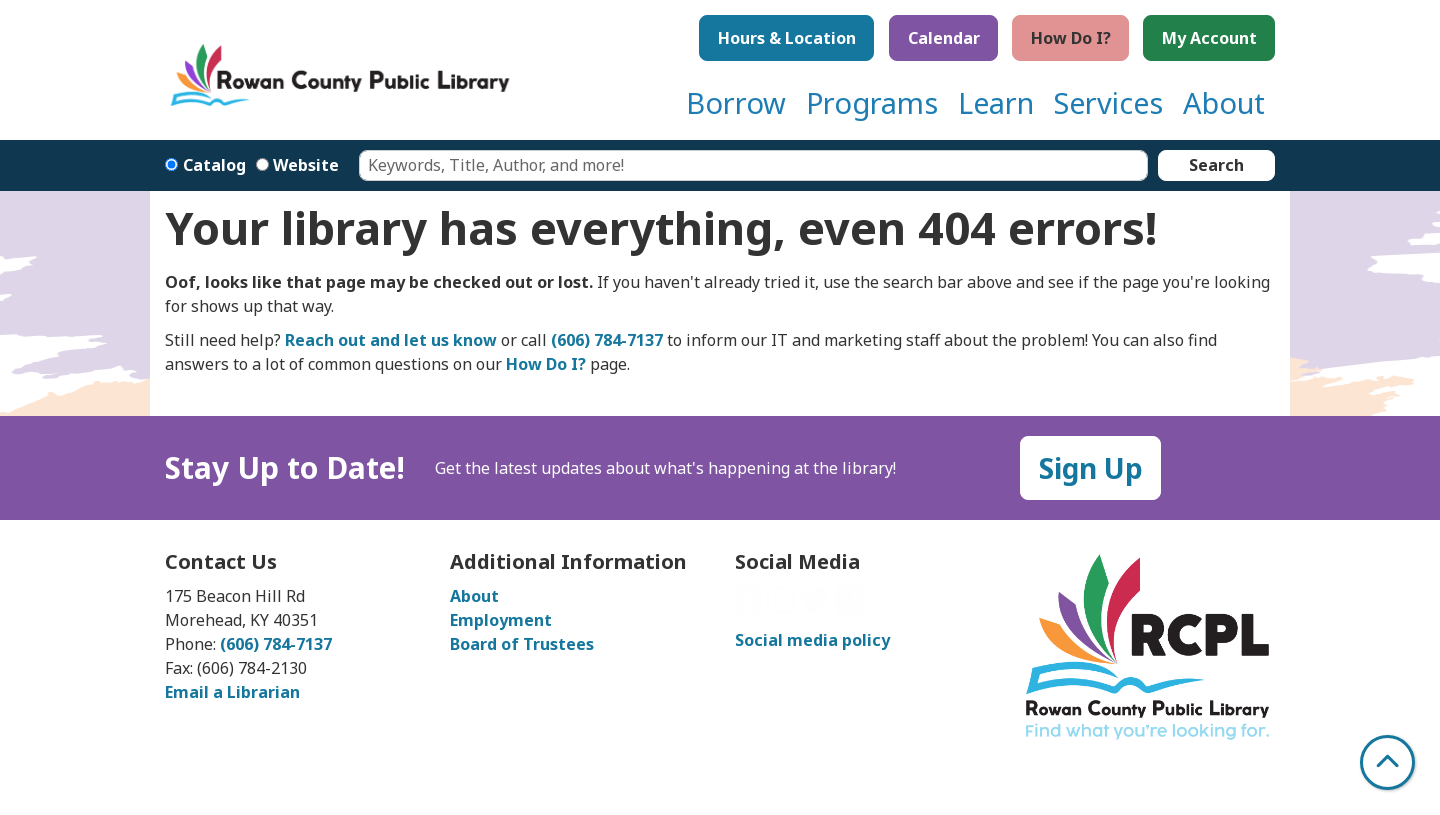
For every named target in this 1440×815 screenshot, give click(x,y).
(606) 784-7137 (607, 340)
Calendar (944, 38)
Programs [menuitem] (872, 102)
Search (1216, 165)
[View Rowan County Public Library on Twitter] (817, 606)
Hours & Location (787, 38)
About (474, 596)
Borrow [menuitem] (736, 102)
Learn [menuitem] (996, 102)
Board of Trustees (522, 644)
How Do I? (1071, 38)
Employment (501, 620)
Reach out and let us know (391, 340)
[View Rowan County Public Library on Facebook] (751, 606)
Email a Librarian (232, 692)
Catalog (214, 165)
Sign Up (1091, 468)
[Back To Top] (1387, 762)
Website (306, 165)
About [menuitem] (1224, 102)
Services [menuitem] (1108, 102)
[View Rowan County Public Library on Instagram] (783, 606)
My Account (1209, 38)
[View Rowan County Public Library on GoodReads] (849, 606)
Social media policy (812, 640)
